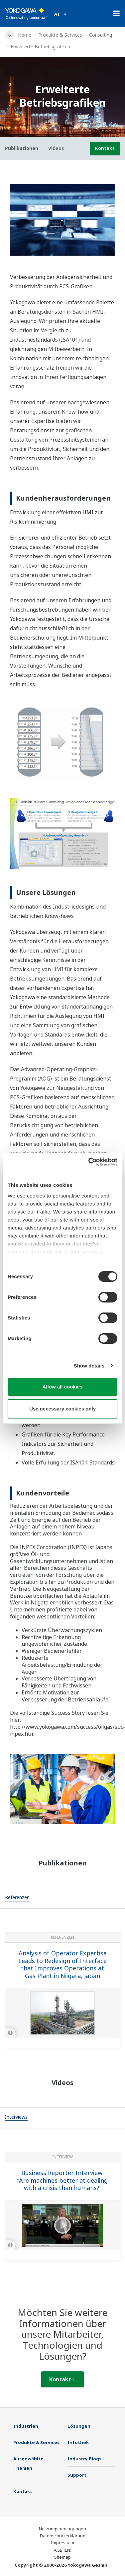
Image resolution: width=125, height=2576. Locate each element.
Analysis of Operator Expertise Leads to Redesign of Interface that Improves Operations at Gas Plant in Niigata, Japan (62, 1964)
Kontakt (105, 148)
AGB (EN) (62, 2550)
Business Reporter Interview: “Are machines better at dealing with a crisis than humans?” (62, 2180)
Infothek (78, 2442)
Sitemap (62, 2557)
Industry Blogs (84, 2459)
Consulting (100, 35)
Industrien (25, 2426)
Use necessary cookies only (62, 1408)
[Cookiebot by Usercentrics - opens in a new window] (89, 1162)
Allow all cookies (63, 1386)
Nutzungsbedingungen (62, 2529)
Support (76, 2475)
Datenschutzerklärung (62, 2536)
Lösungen (78, 2426)
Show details (89, 1365)
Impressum (62, 2543)
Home (24, 35)
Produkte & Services (60, 35)
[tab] (17, 1898)
